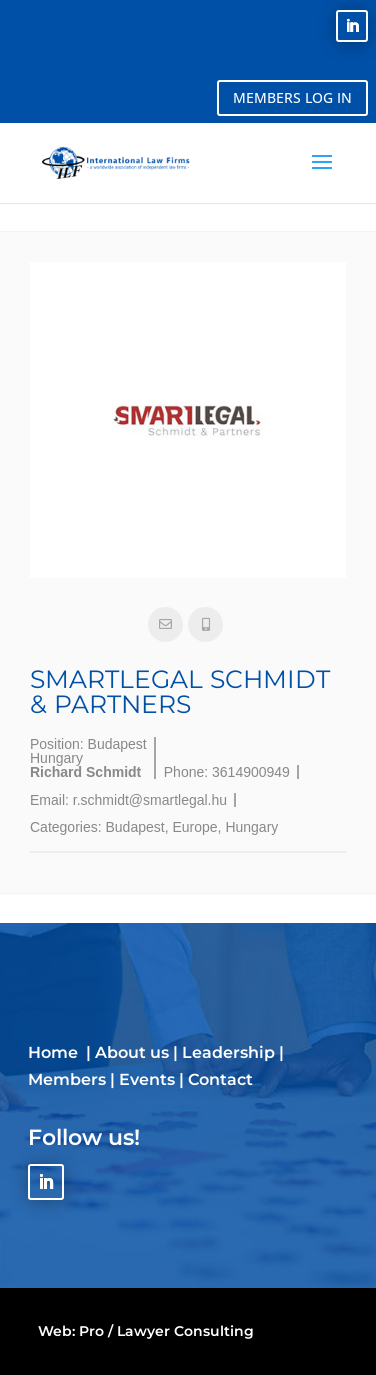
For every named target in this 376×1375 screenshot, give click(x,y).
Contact (220, 1079)
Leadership (228, 1052)
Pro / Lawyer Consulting (166, 1331)
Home (55, 1052)
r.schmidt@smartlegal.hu (150, 800)
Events (147, 1079)
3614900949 (251, 772)
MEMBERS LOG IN (292, 97)
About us (132, 1052)
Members (67, 1079)
